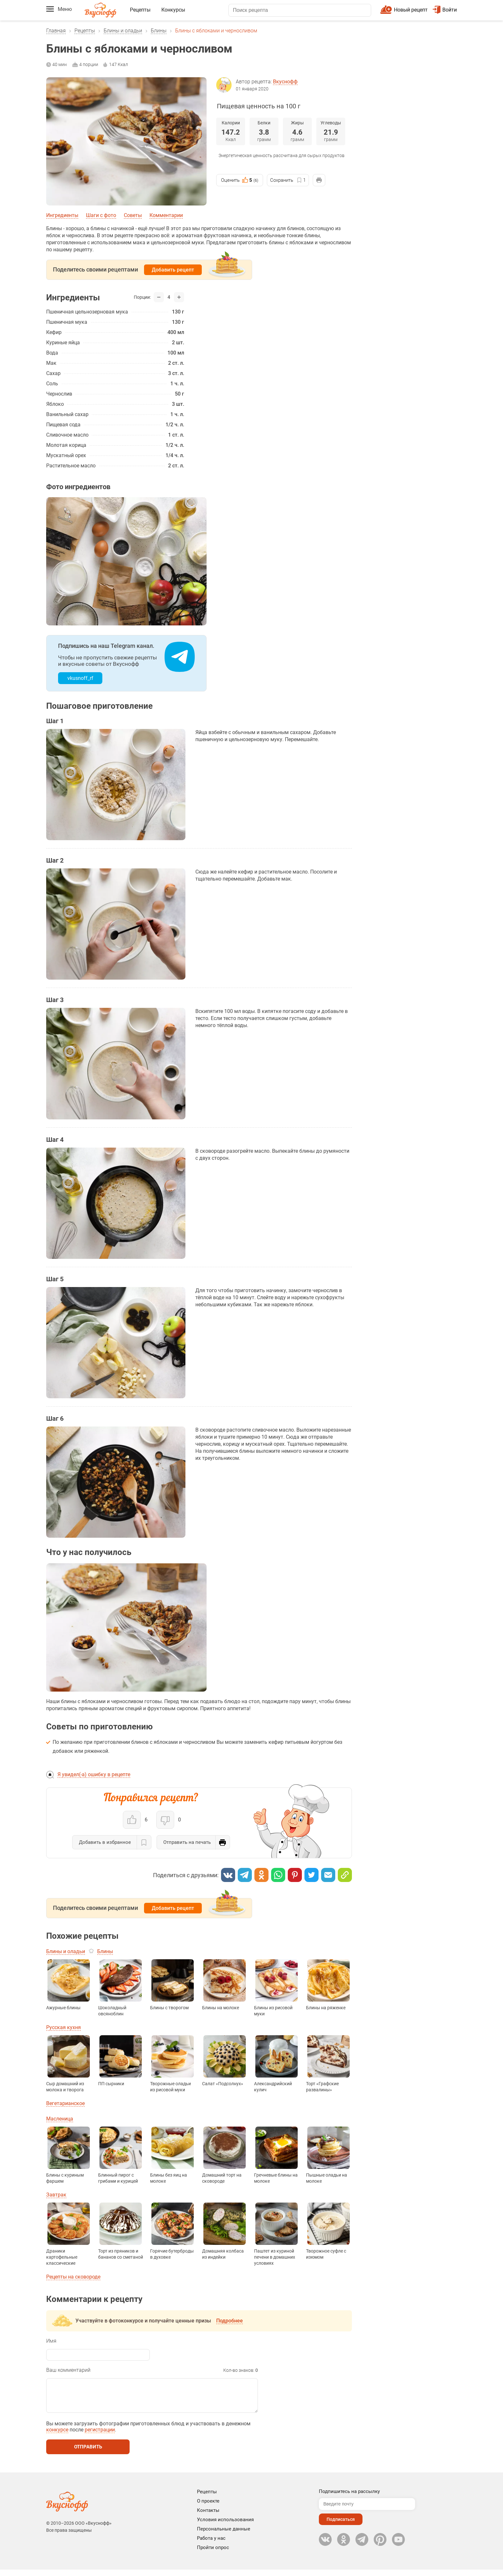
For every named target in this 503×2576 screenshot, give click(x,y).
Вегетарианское (65, 2103)
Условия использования (225, 2526)
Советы (133, 215)
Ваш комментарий (68, 2370)
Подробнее (229, 2321)
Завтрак (56, 2195)
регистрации (100, 2436)
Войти (445, 9)
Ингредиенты (62, 215)
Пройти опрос (213, 2554)
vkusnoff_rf (80, 678)
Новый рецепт (411, 10)
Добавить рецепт (173, 270)
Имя (51, 2341)
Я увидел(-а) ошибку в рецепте (93, 1774)
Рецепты (140, 10)
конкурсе (57, 2436)
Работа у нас (211, 2544)
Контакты (208, 2517)
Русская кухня (63, 2027)
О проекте (208, 2507)
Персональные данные (223, 2535)
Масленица (59, 2119)
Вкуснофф (285, 82)
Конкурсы (173, 10)
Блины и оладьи (123, 31)
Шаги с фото (101, 215)
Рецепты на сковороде (73, 2277)
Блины (158, 31)
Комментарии (166, 215)
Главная (56, 31)
